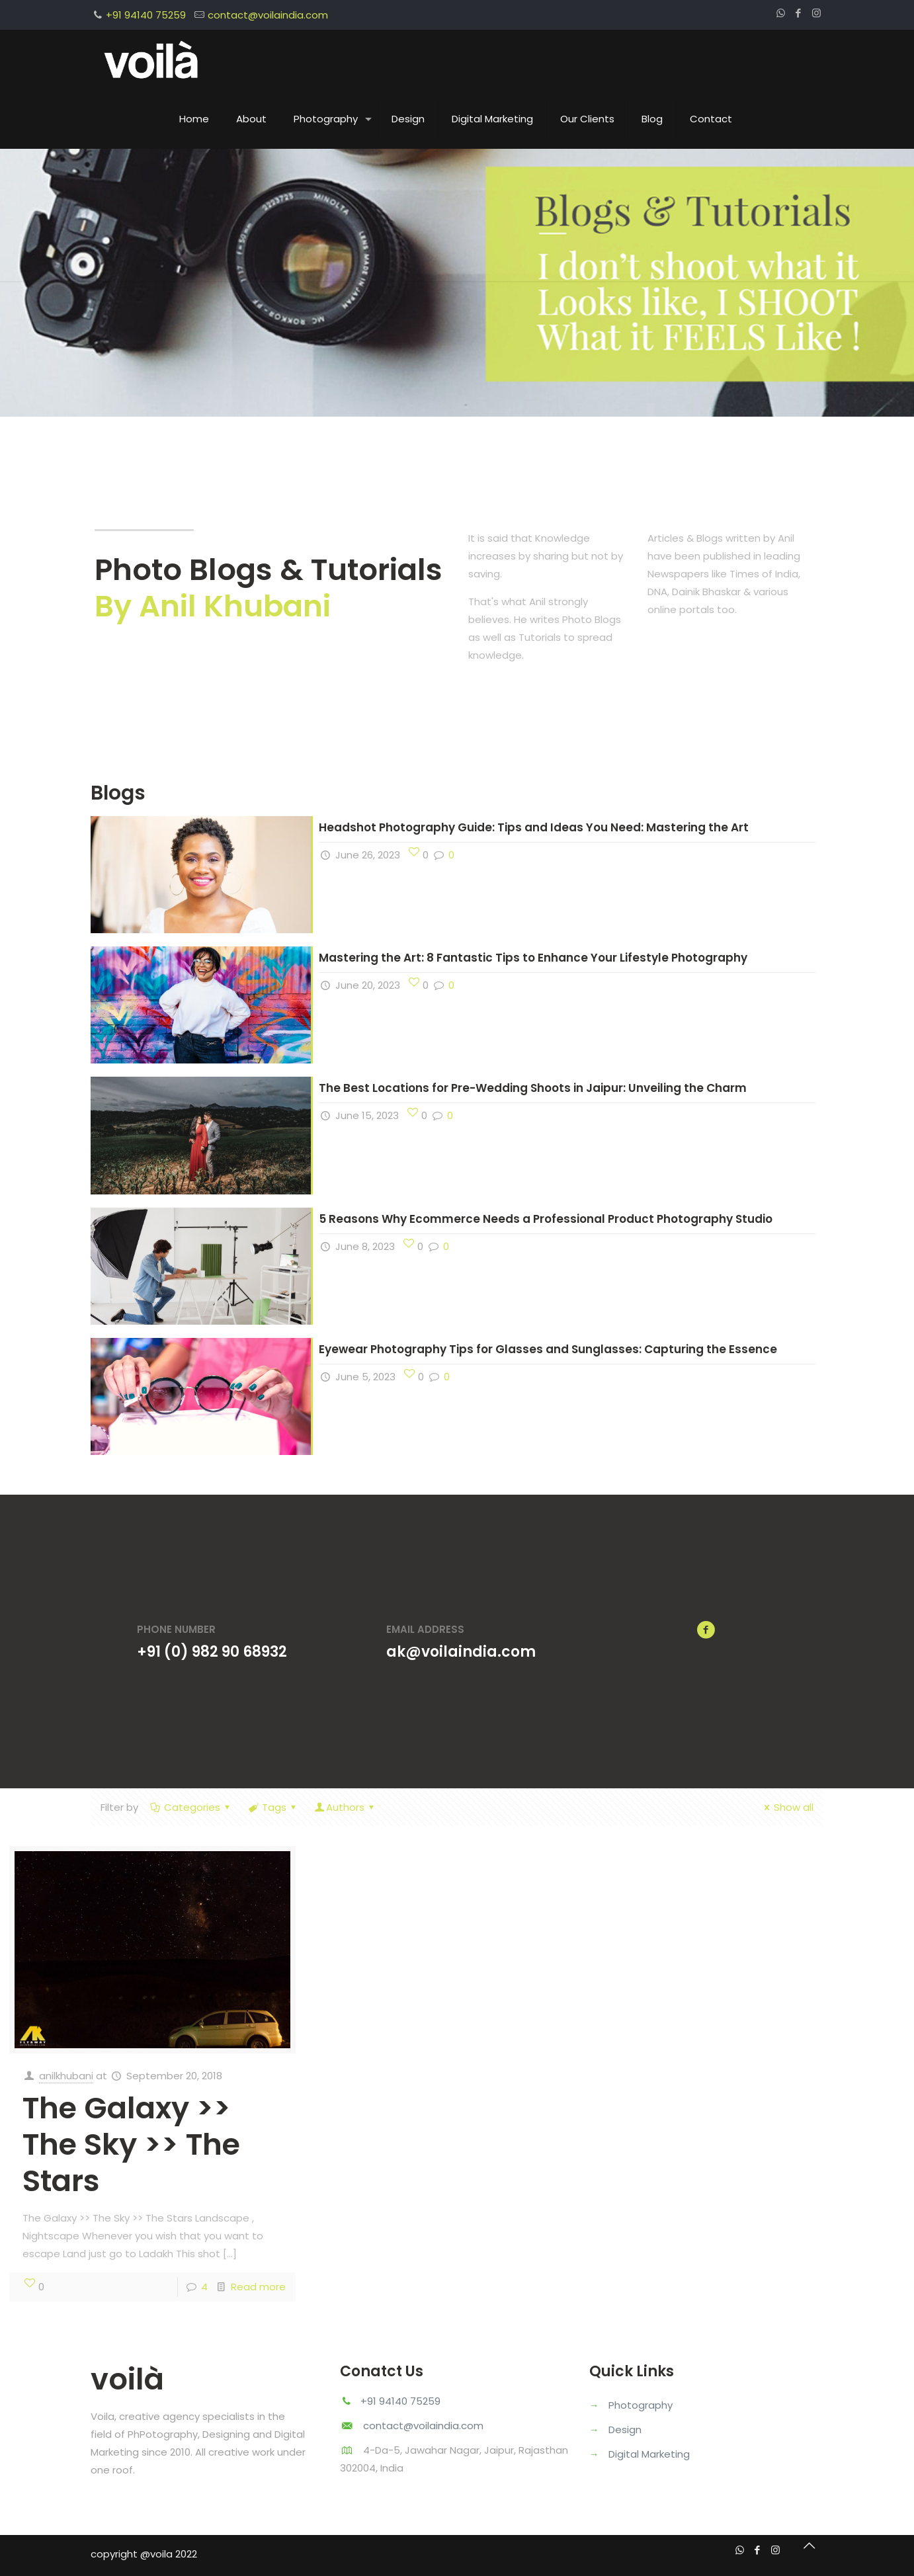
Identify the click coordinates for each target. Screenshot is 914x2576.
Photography (640, 2405)
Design (625, 2429)
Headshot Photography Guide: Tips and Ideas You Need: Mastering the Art (534, 827)
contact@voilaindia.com (268, 15)
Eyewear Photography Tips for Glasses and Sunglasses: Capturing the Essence (548, 1349)
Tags (273, 1807)
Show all (786, 1807)
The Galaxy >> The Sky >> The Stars (131, 2144)
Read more (258, 2287)
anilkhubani (66, 2076)
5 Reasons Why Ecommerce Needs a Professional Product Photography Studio (545, 1219)
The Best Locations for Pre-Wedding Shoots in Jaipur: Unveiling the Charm (533, 1088)
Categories (191, 1807)
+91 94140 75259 (146, 15)
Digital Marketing (649, 2454)
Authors (345, 1807)
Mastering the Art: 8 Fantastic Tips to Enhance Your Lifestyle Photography (533, 958)
